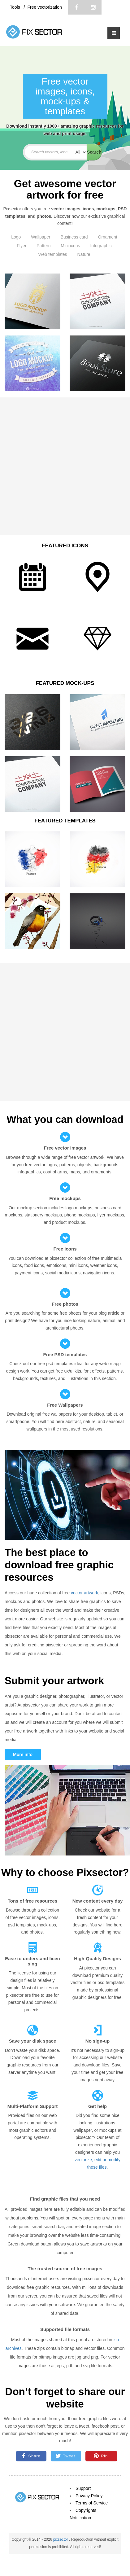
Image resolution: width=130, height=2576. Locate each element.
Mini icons (70, 245)
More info (22, 1754)
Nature (83, 254)
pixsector (61, 2539)
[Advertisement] (62, 466)
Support (83, 2488)
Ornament (107, 236)
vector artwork (84, 1592)
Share (31, 2455)
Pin (101, 2455)
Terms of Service (92, 2502)
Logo (16, 236)
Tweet (65, 2455)
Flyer (21, 245)
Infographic (100, 245)
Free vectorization (44, 7)
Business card (74, 236)
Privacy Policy (89, 2495)
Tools (15, 7)
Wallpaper (40, 236)
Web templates (52, 254)
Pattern (43, 245)
